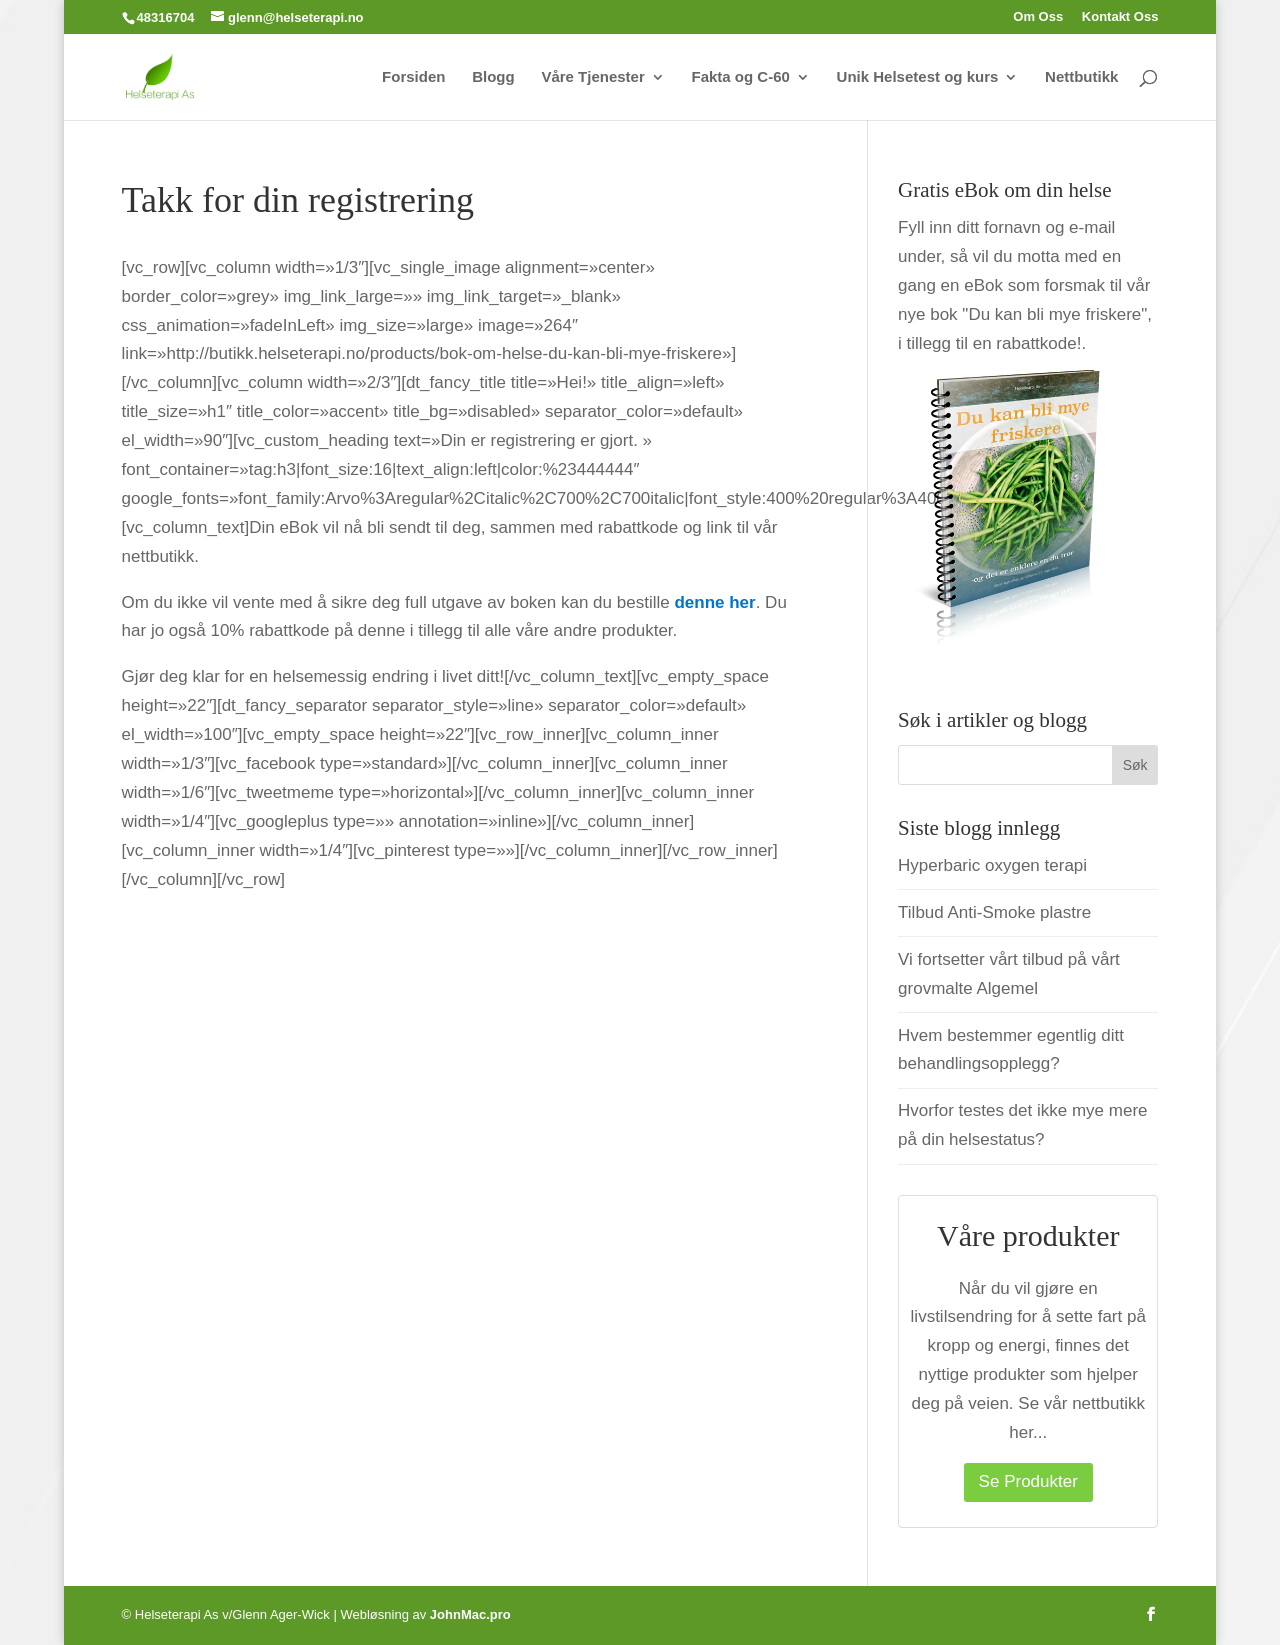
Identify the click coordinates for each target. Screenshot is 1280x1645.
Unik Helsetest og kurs (918, 77)
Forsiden (413, 77)
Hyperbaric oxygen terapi (992, 865)
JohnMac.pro (470, 1614)
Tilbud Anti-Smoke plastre (994, 912)
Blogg (493, 77)
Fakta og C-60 (741, 77)
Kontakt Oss (1120, 17)
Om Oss (1038, 17)
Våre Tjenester (592, 77)
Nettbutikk (1081, 77)
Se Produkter (1028, 1481)
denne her (714, 602)
